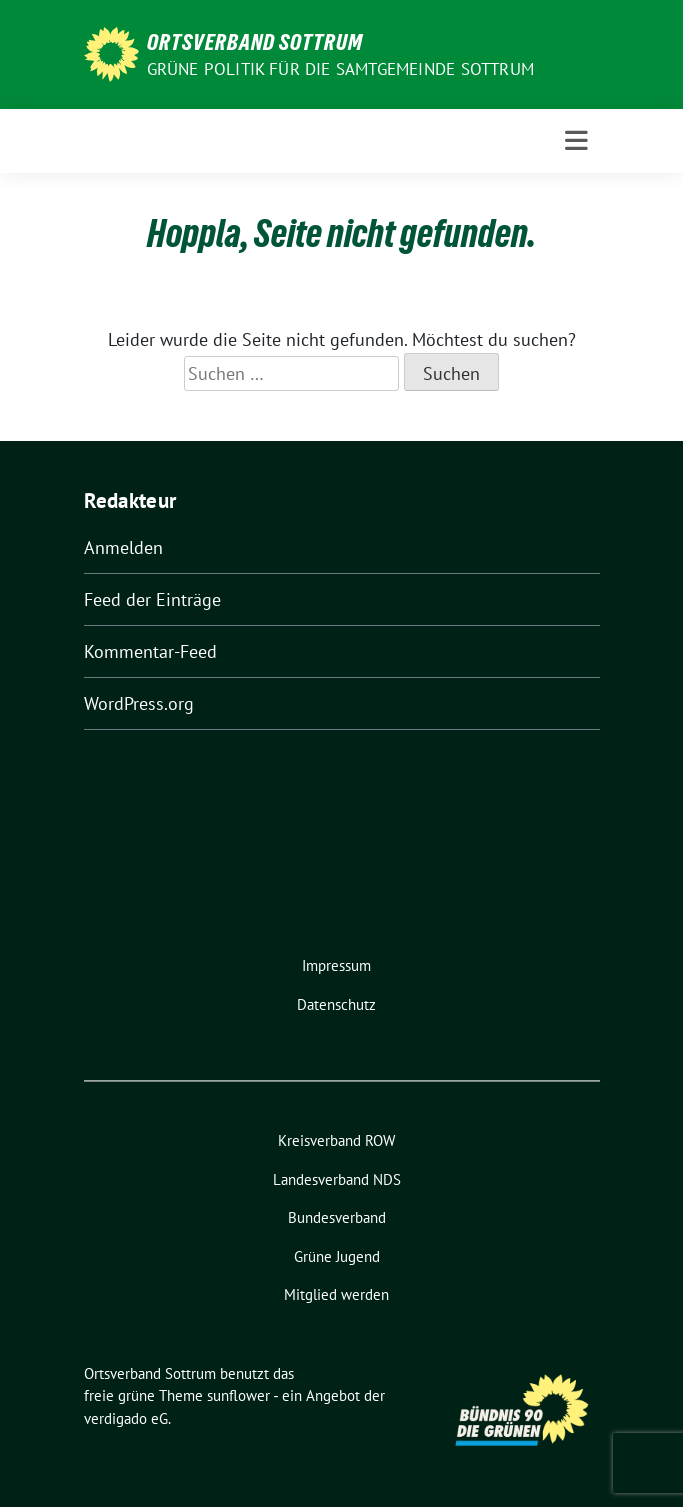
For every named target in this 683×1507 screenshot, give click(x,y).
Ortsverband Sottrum (255, 42)
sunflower (238, 1395)
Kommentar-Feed (150, 651)
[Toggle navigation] (576, 141)
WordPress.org (139, 703)
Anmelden (123, 547)
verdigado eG (126, 1418)
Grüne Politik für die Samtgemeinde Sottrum (340, 69)
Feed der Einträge (152, 599)
